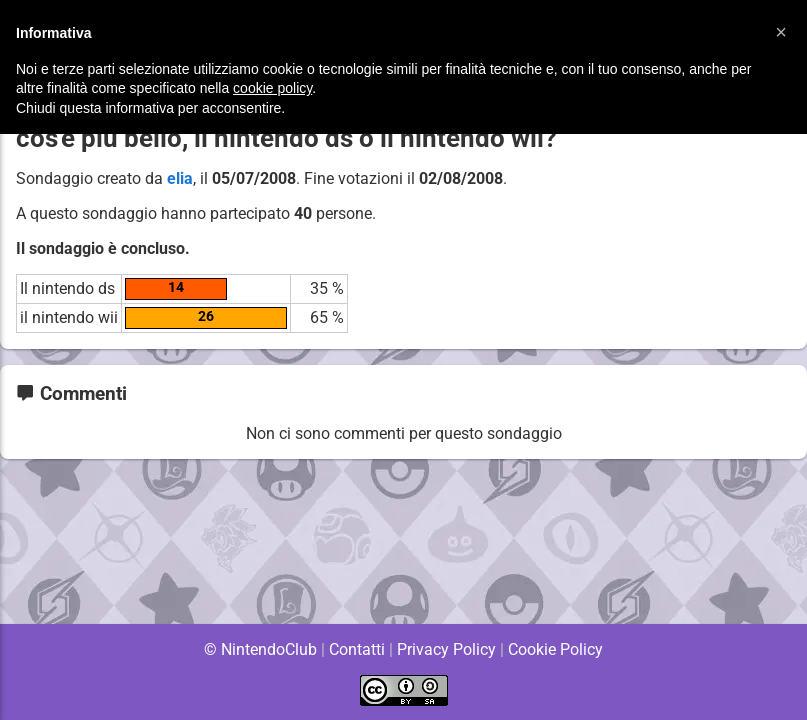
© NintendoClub (260, 649)
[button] (781, 32)
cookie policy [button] (272, 88)
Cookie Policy (556, 649)
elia (180, 178)
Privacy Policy (446, 649)
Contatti (357, 649)
